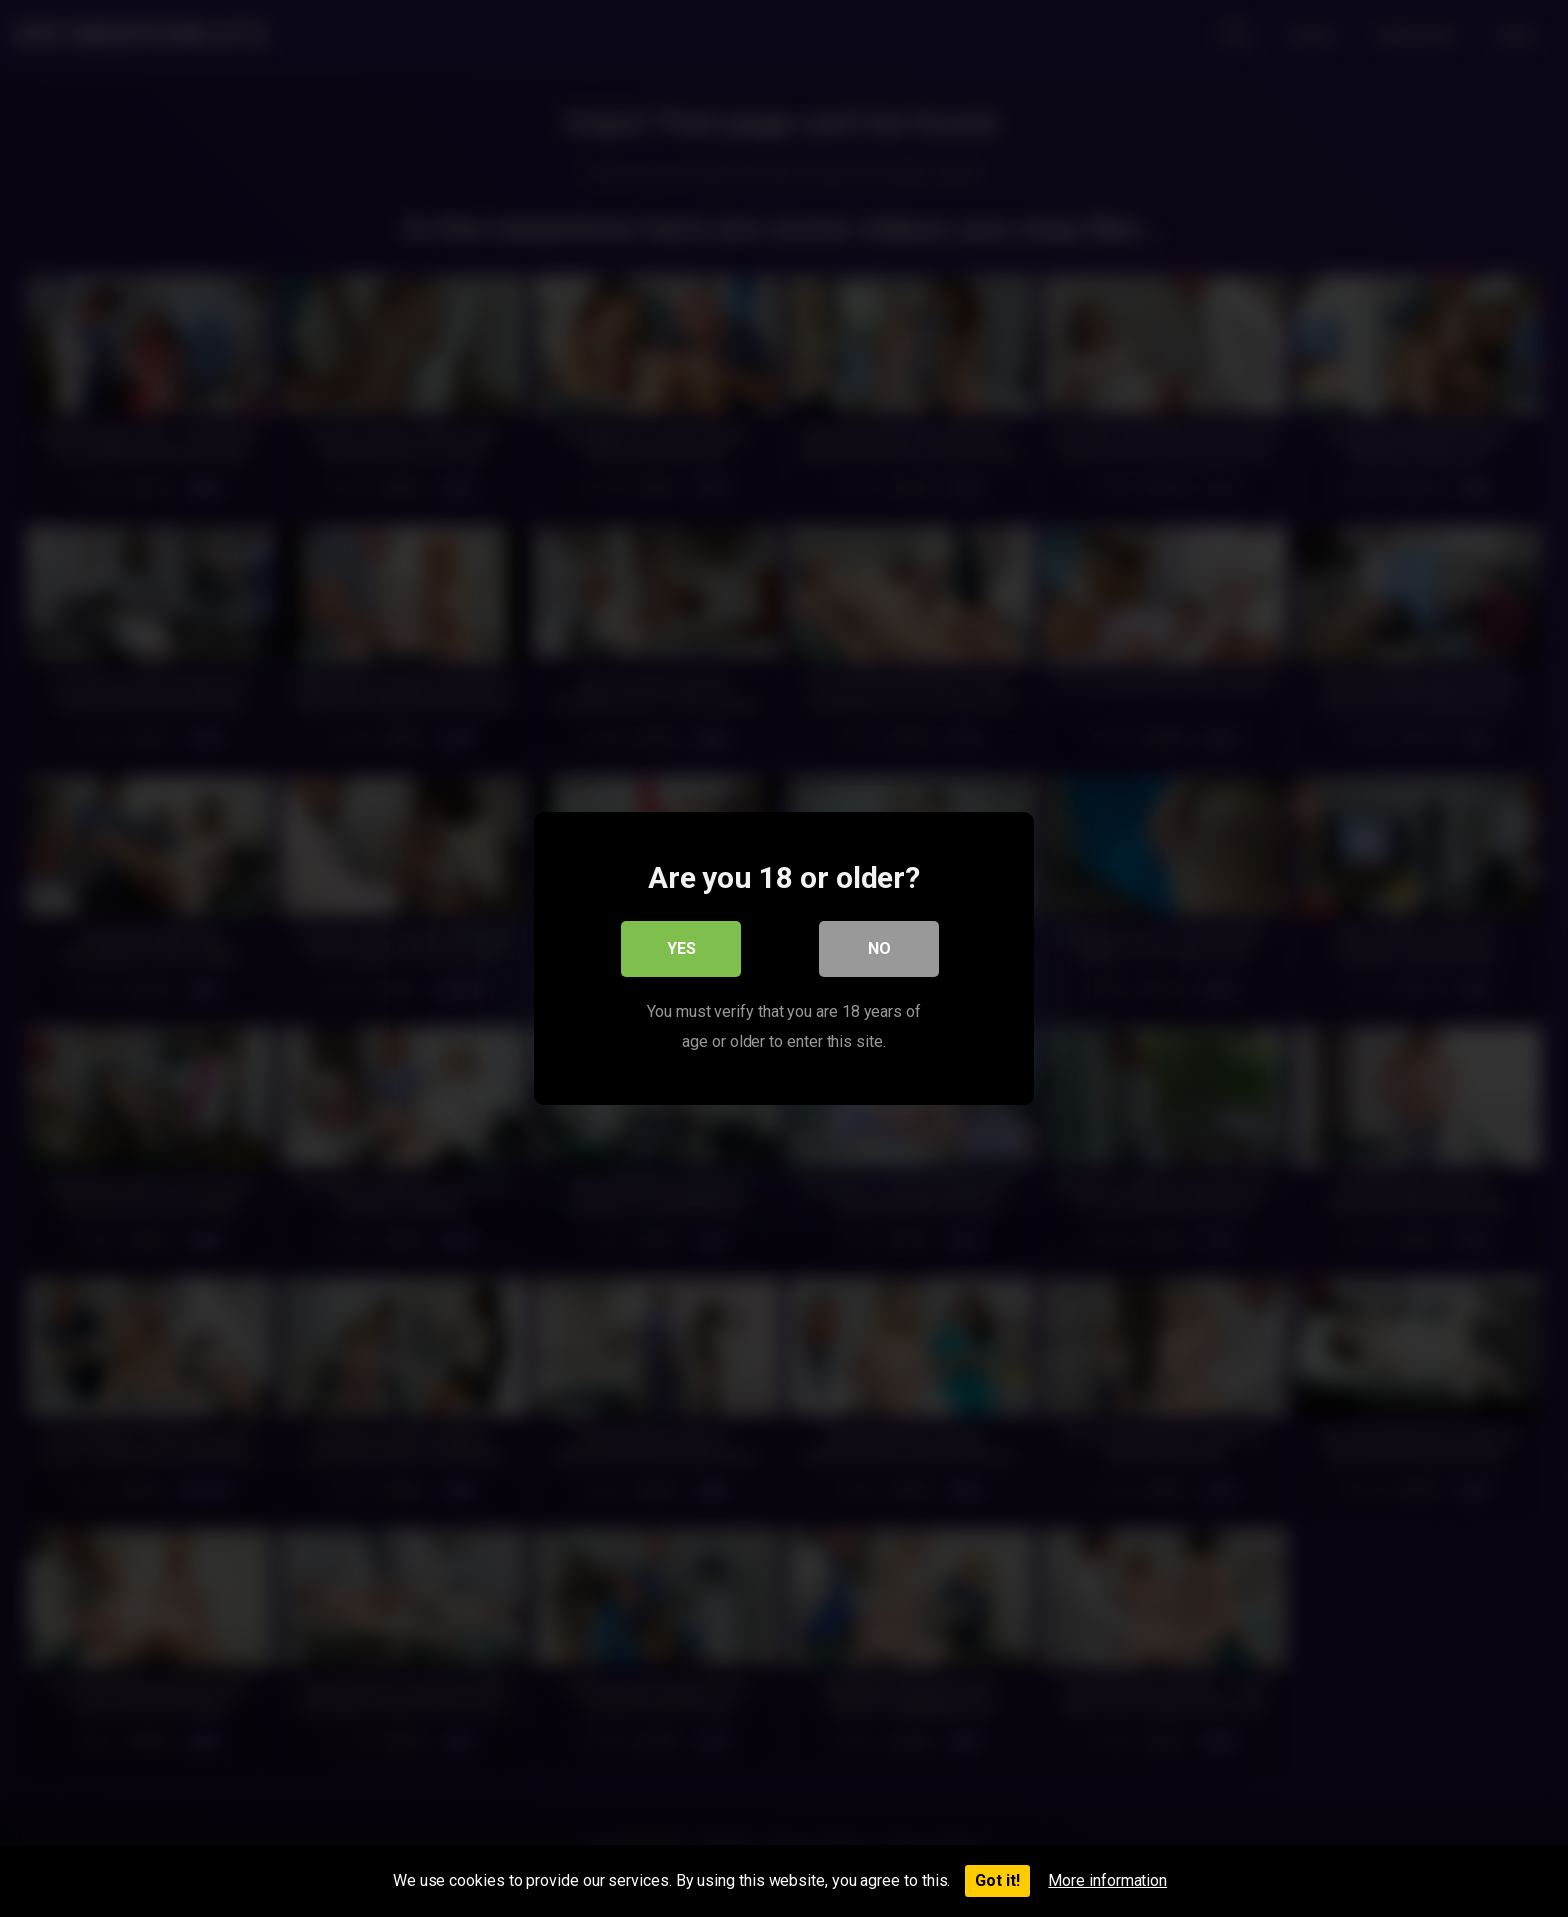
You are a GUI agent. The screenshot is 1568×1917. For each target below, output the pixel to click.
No (879, 948)
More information (1107, 1880)
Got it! (997, 1880)
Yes (681, 948)
